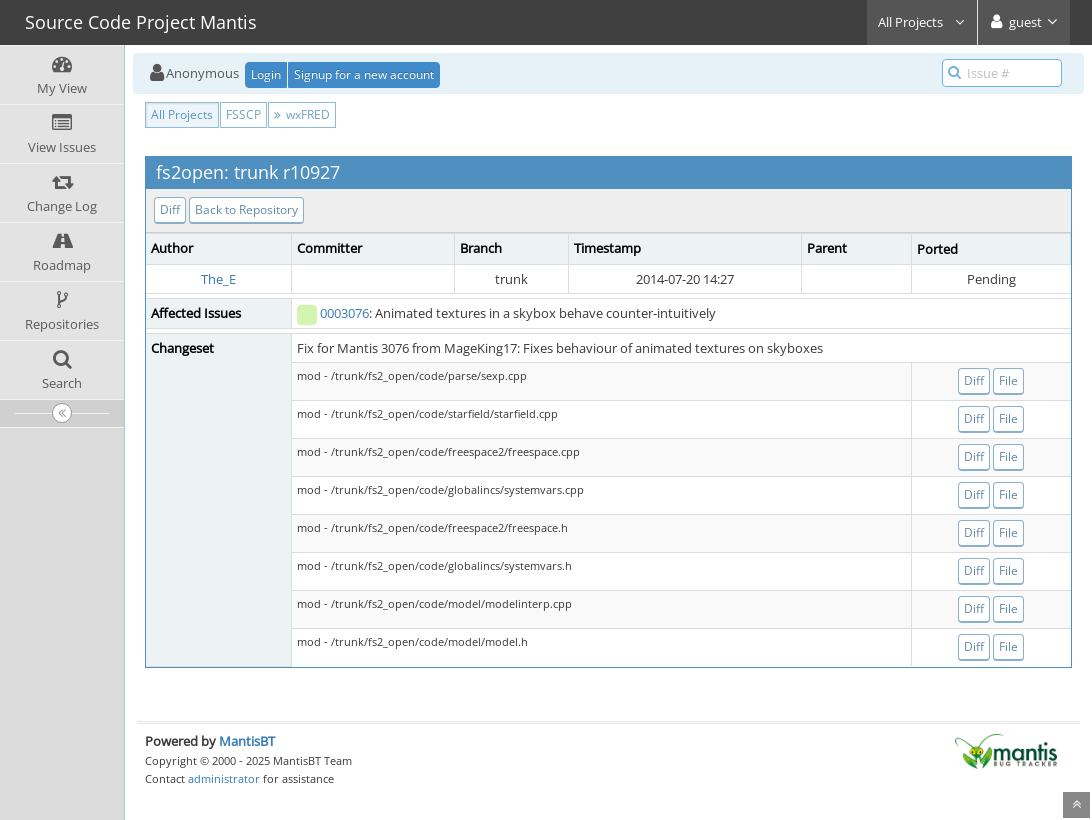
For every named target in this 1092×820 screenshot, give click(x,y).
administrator (224, 778)
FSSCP (243, 114)
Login (266, 74)
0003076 (344, 313)
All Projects (922, 22)
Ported (937, 249)
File (1008, 380)
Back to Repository (246, 209)
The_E (218, 279)
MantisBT (247, 741)
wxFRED (302, 114)
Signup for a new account (364, 74)
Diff (170, 209)
